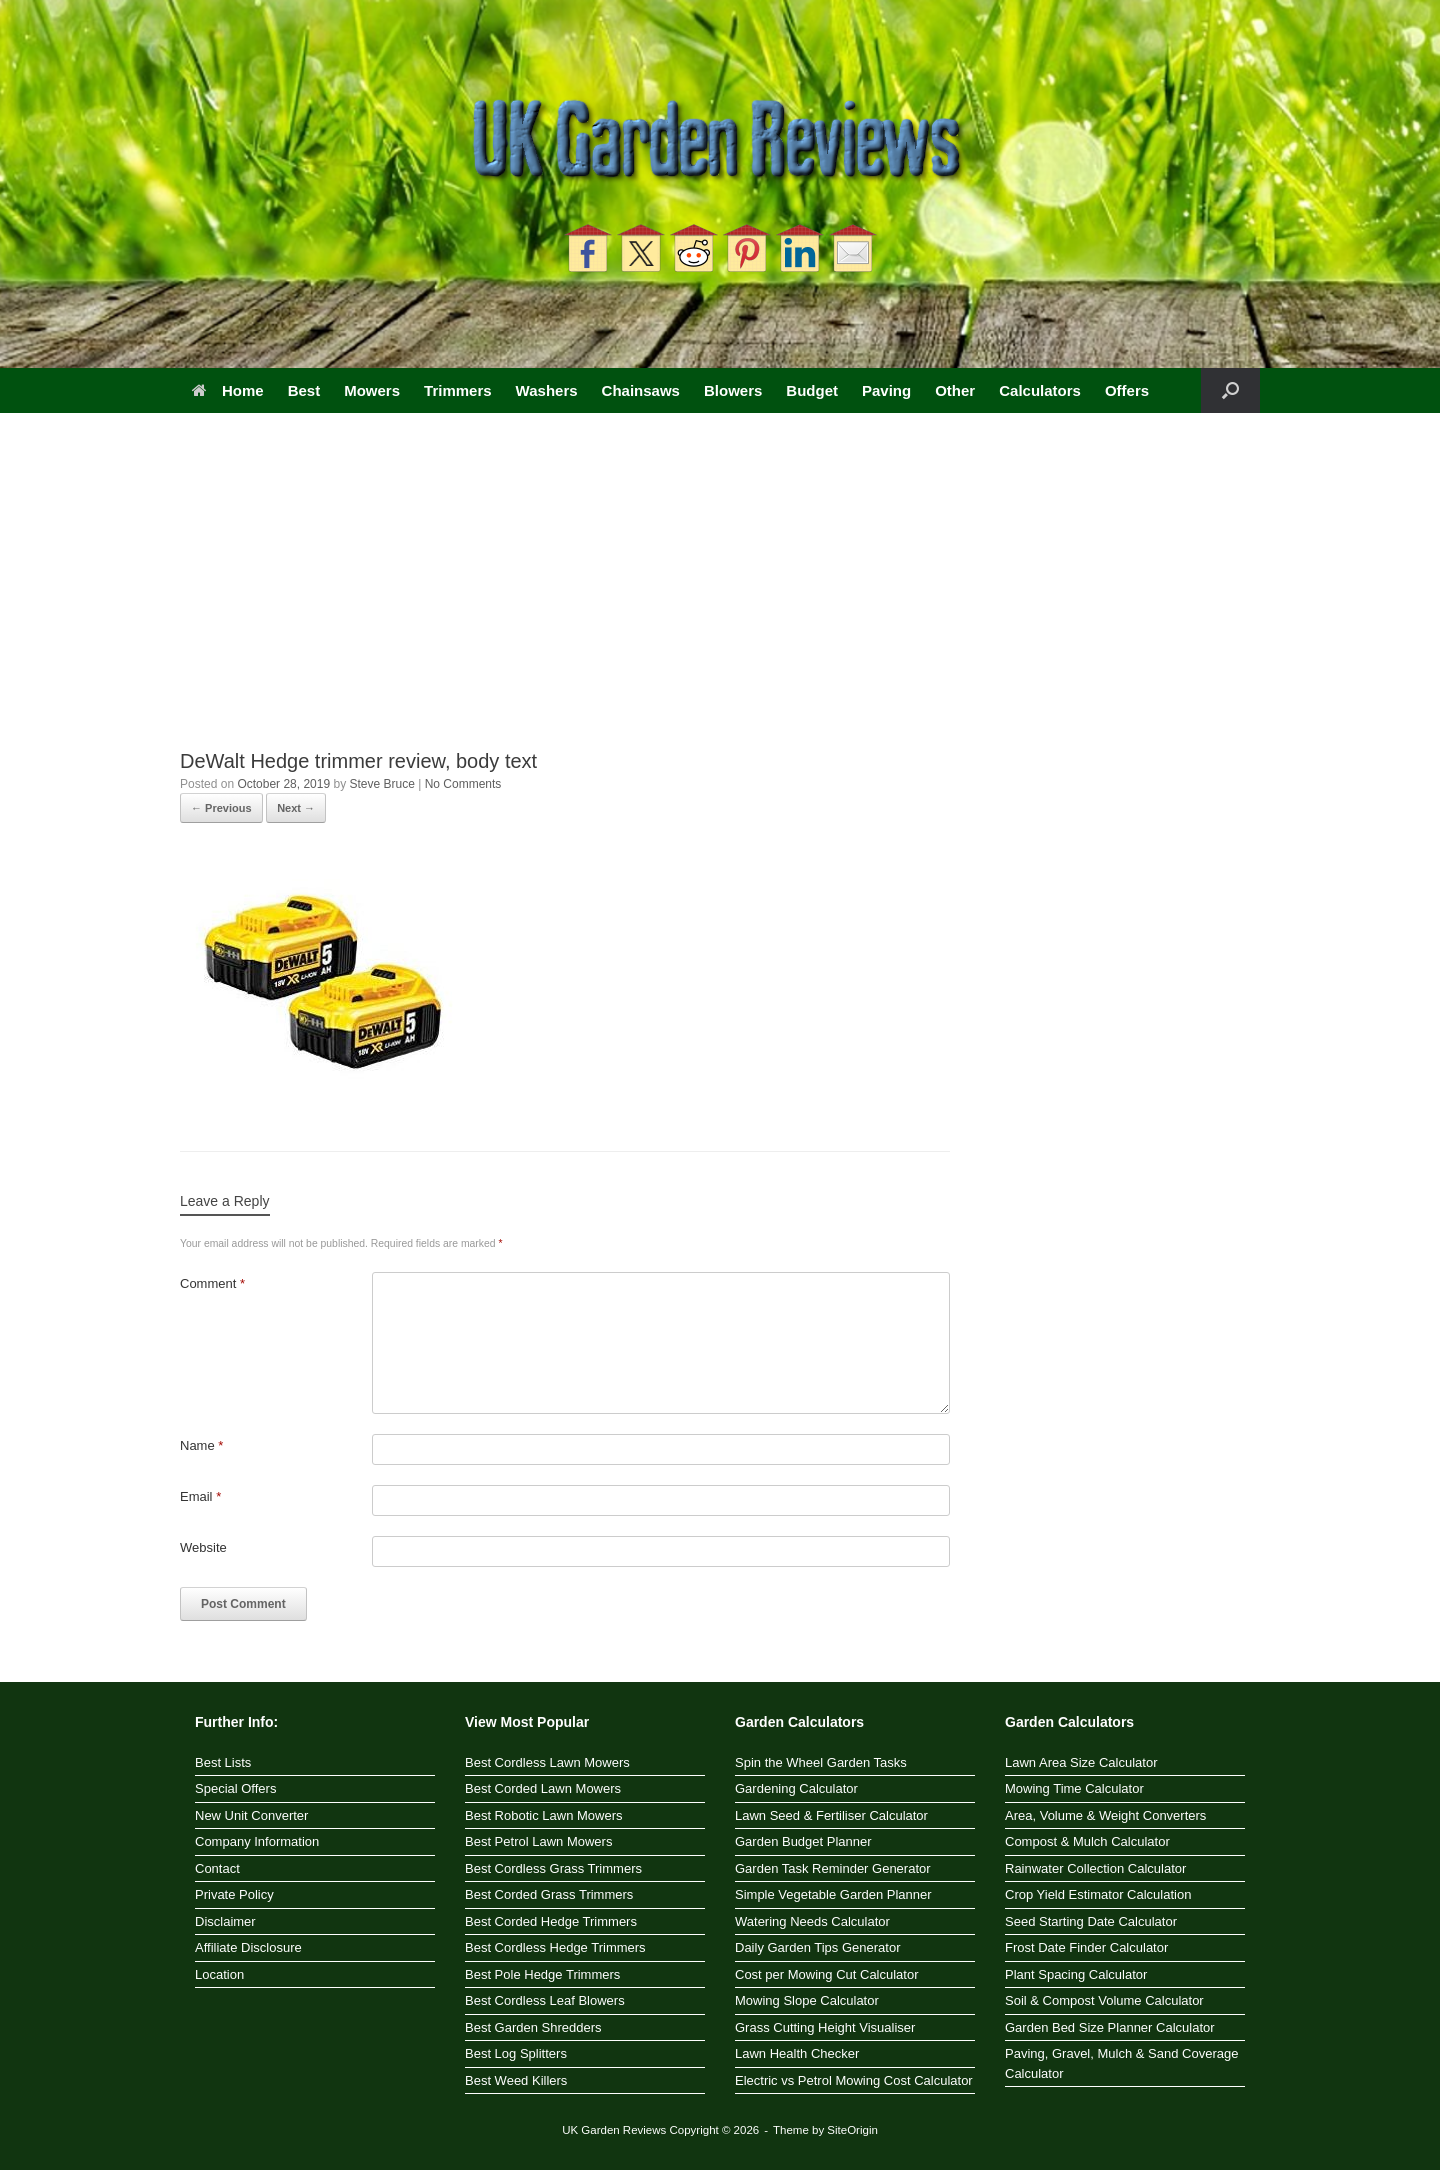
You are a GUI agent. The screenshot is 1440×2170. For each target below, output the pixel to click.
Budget (812, 390)
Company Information (257, 1841)
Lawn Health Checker (797, 2053)
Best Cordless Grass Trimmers (553, 1868)
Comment (212, 1283)
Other (955, 390)
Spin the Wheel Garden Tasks (821, 1762)
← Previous (221, 808)
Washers (547, 390)
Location (219, 1974)
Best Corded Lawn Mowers (543, 1788)
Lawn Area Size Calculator (1081, 1762)
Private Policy (234, 1894)
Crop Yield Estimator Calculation (1098, 1894)
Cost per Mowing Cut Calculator (827, 1974)
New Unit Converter (251, 1815)
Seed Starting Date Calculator (1091, 1921)
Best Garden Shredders (533, 2027)
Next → (296, 808)
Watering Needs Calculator (812, 1921)
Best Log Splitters (516, 2053)
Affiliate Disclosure (248, 1947)
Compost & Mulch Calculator (1087, 1841)
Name (201, 1445)
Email (200, 1496)
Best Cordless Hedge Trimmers (555, 1947)
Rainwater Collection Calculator (1095, 1868)
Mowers (372, 390)
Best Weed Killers (516, 2080)
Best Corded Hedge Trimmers (551, 1921)
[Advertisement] (720, 598)
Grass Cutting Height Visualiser (825, 2027)
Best (304, 390)
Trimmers (458, 390)
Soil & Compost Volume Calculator (1104, 2000)
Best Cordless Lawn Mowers (547, 1762)
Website (203, 1547)
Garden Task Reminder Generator (833, 1868)
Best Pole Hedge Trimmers (542, 1974)
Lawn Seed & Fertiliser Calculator (831, 1815)
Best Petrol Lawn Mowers (538, 1841)
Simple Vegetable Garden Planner (833, 1894)
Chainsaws (641, 390)
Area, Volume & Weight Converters (1105, 1815)
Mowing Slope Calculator (807, 2000)
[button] (1230, 390)
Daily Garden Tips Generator (817, 1947)
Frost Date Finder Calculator (1086, 1947)
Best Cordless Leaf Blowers (545, 2000)
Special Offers (235, 1788)
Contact (217, 1868)
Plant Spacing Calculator (1076, 1974)
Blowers (733, 390)
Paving (886, 390)
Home (228, 390)
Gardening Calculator (796, 1788)
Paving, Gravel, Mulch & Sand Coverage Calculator (1121, 2063)
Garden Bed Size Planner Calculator (1110, 2027)
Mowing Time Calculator (1074, 1788)
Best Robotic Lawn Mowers (544, 1815)
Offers (1127, 390)
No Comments (463, 784)
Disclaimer (225, 1921)
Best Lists (223, 1762)
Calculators (1040, 390)
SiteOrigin (852, 2130)
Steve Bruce (381, 784)
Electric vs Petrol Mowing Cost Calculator (854, 2080)
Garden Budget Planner (803, 1841)
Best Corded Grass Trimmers (549, 1894)
